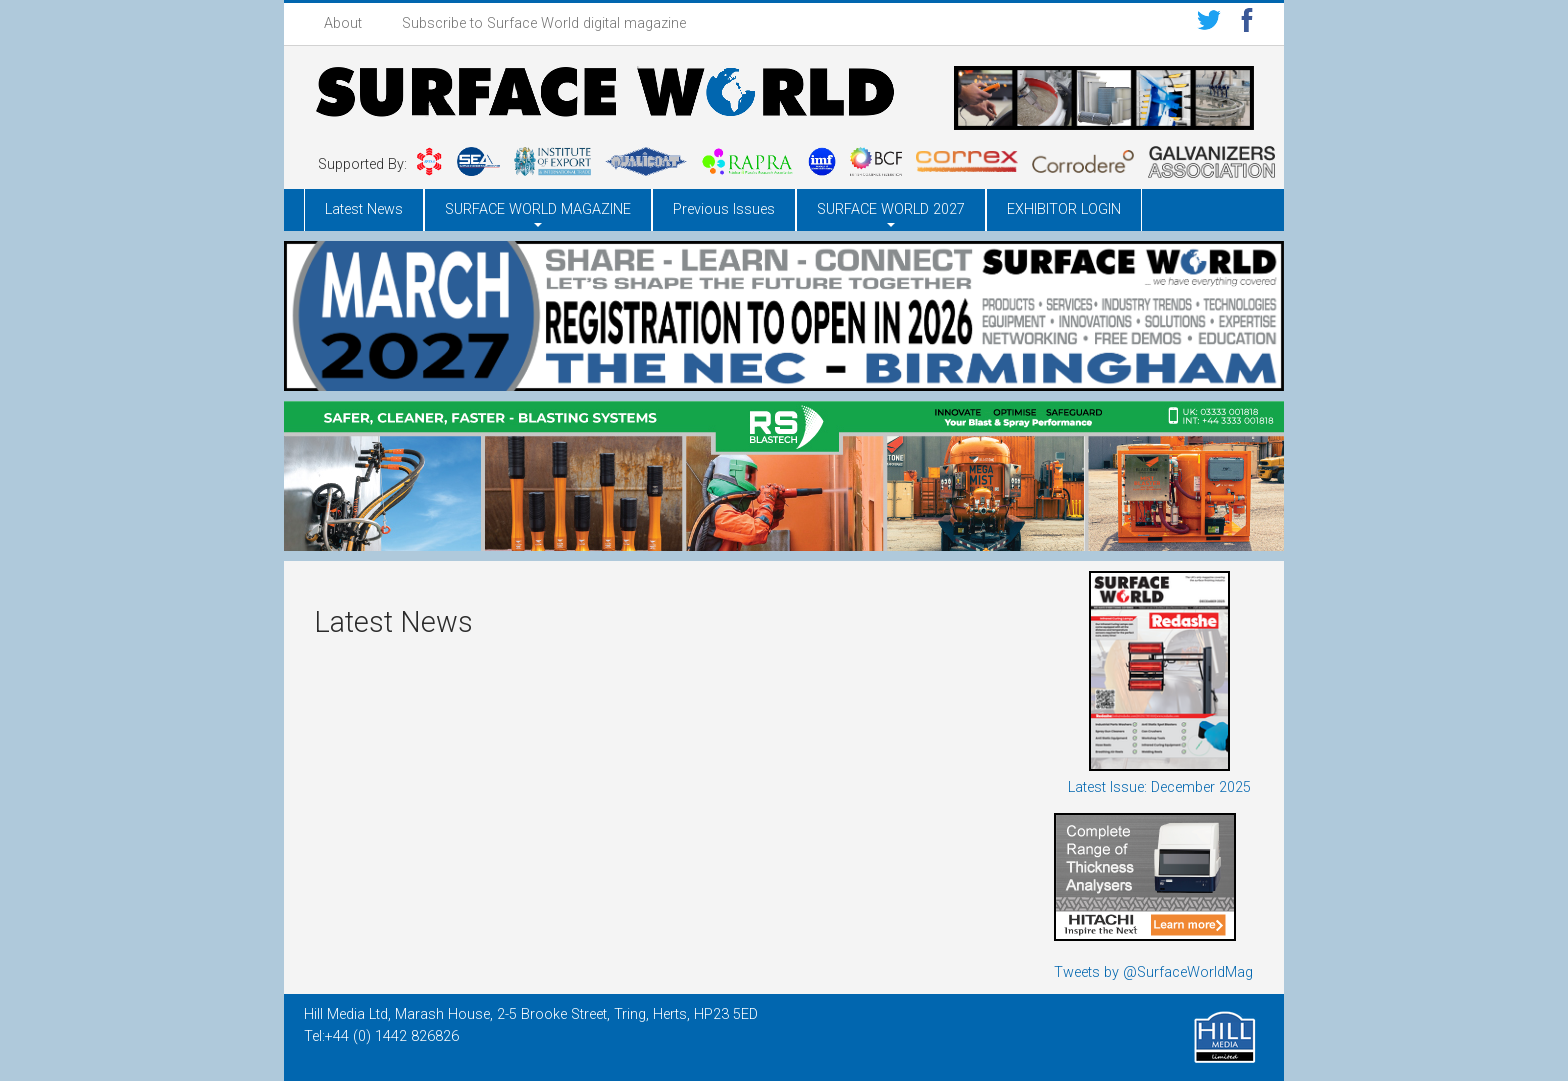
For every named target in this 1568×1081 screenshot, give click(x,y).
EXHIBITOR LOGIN (1064, 209)
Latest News (364, 209)
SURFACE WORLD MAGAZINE (538, 209)
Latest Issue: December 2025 (1159, 787)
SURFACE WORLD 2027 (891, 209)
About (343, 23)
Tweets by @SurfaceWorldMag (1153, 972)
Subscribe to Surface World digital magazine (544, 23)
